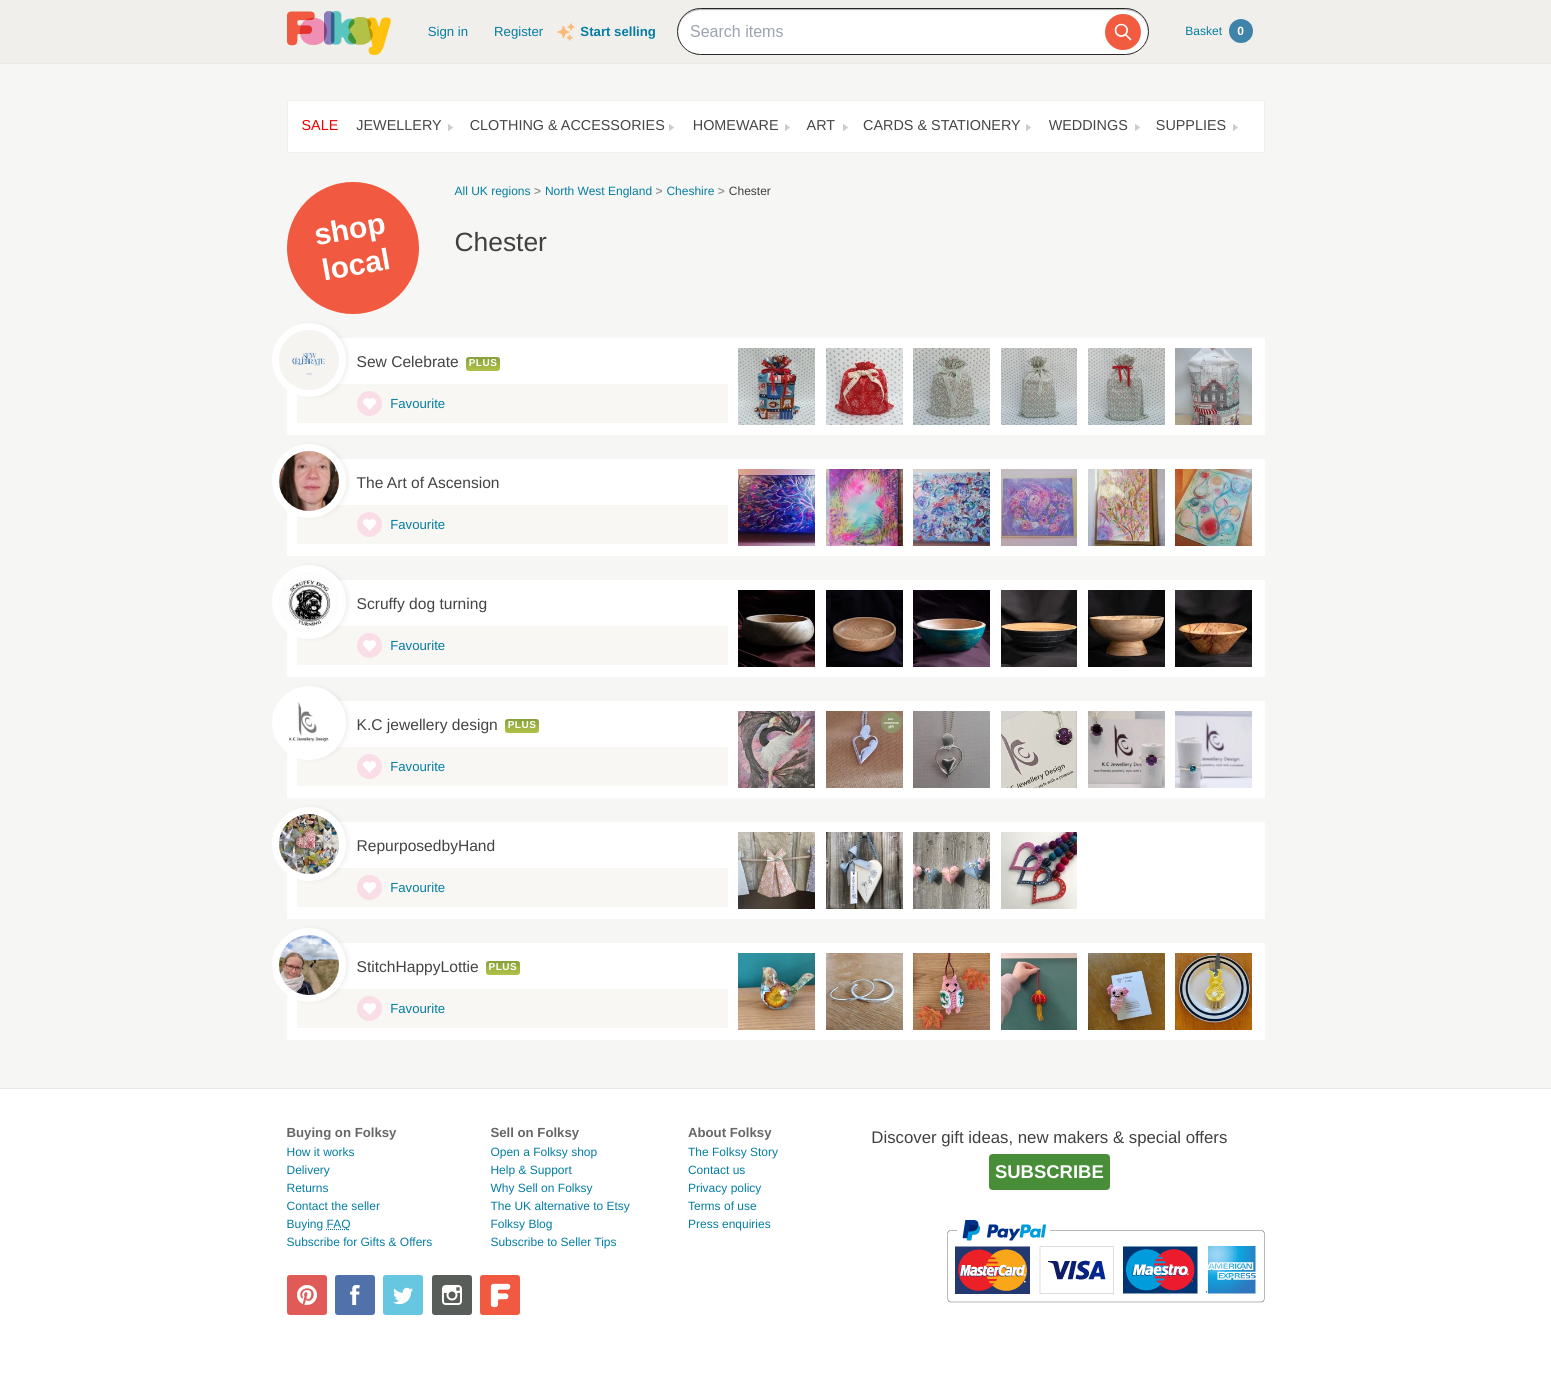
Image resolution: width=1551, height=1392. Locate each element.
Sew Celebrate (408, 362)
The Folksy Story (733, 1152)
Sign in (448, 31)
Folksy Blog (521, 1224)
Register (518, 31)
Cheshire (690, 191)
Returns (308, 1188)
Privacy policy (724, 1188)
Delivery (308, 1170)
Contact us (716, 1170)
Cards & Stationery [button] (942, 126)
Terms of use (722, 1206)
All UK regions (493, 191)
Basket (1218, 31)
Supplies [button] (1191, 126)
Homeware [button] (736, 126)
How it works (321, 1152)
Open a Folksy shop (543, 1152)
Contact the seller (333, 1206)
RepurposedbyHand (426, 846)
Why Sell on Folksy (541, 1188)
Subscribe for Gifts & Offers (360, 1242)
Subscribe (1049, 1171)
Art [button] (821, 126)
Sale (320, 126)
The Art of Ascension (428, 483)
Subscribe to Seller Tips (553, 1242)
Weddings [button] (1088, 126)
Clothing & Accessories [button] (567, 126)
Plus (483, 363)
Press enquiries (729, 1224)
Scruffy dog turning (422, 604)
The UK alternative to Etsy (559, 1206)
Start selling (617, 31)
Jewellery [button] (398, 126)
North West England (598, 191)
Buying (319, 1224)
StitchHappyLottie (418, 967)
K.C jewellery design (427, 725)
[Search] (1123, 32)
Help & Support (530, 1170)
